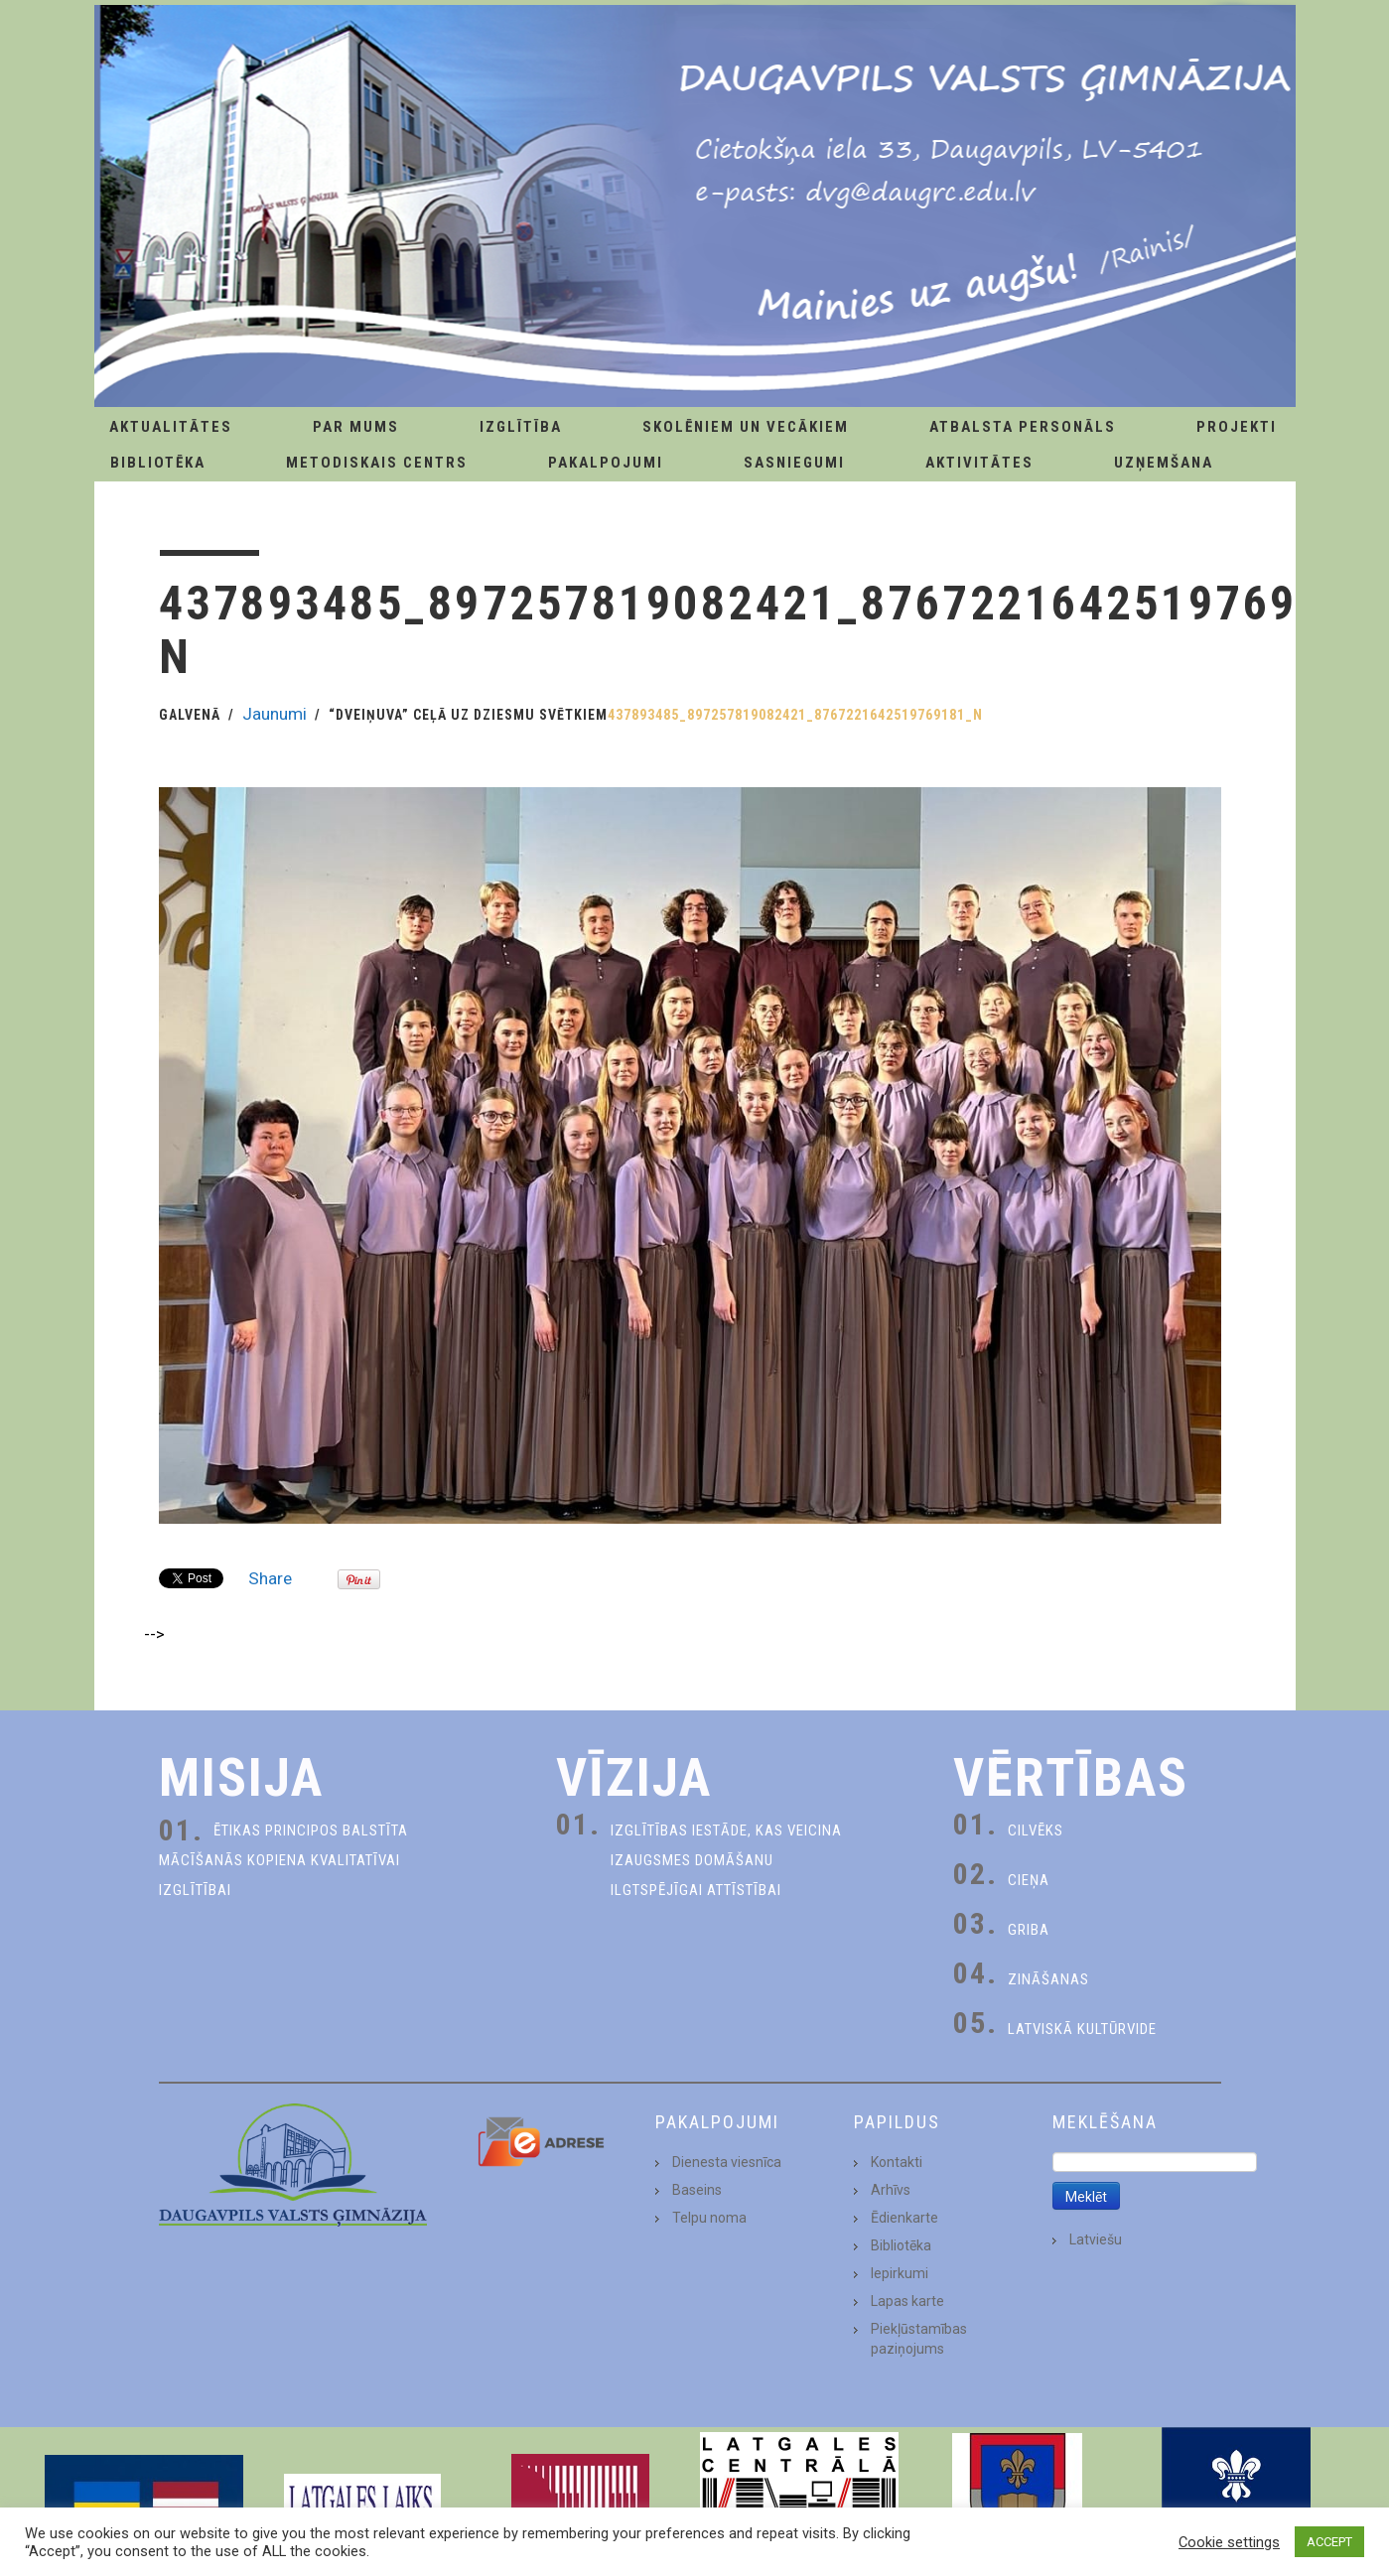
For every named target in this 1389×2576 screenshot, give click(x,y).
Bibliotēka (158, 463)
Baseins (697, 2190)
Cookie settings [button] (1229, 2542)
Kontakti (896, 2162)
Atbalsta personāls (1022, 427)
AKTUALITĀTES (170, 427)
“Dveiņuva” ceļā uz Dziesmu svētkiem (468, 715)
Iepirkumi (899, 2273)
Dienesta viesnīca (726, 2162)
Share (270, 1578)
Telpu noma (709, 2218)
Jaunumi (274, 714)
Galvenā (189, 715)
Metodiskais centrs (377, 463)
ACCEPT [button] (1329, 2541)
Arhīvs (890, 2190)
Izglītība (521, 427)
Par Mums (356, 427)
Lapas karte (907, 2301)
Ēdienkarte (904, 2218)
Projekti (1236, 427)
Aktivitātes (979, 463)
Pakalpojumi (605, 463)
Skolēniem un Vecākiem (745, 427)
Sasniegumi (794, 463)
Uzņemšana (1163, 463)
